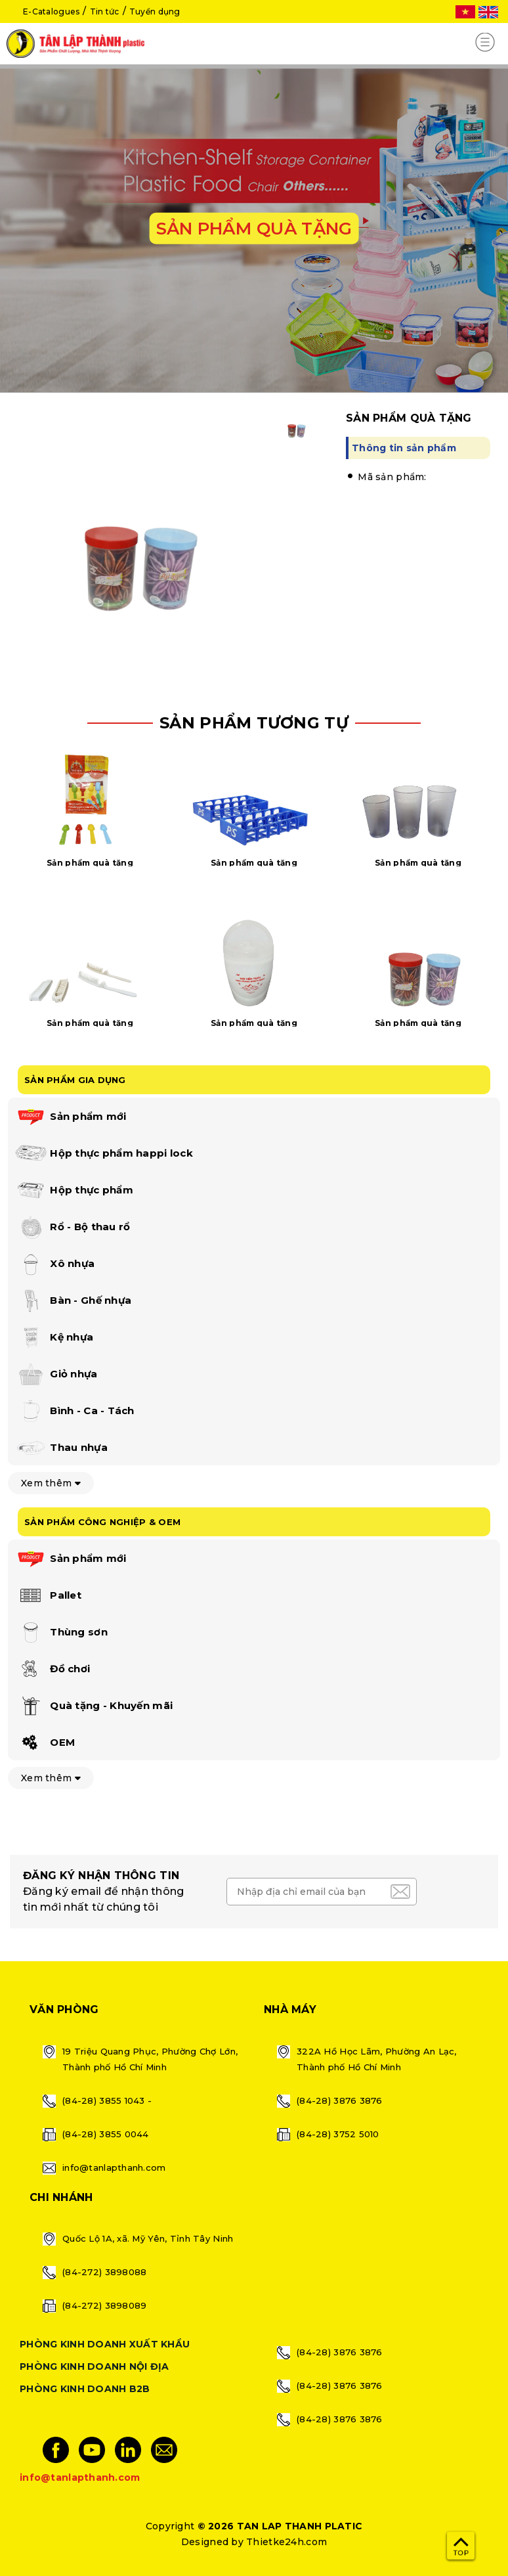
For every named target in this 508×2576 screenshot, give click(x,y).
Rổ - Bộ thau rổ (72, 1227)
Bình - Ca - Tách (74, 1411)
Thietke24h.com (286, 2542)
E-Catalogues (51, 11)
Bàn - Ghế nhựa (72, 1301)
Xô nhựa (54, 1264)
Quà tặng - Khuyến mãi (93, 1706)
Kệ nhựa (53, 1338)
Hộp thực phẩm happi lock (103, 1154)
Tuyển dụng (154, 11)
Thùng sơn (61, 1633)
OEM (44, 1743)
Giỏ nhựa (56, 1375)
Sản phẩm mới (70, 1117)
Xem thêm (51, 1483)
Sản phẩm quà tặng (90, 863)
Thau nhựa (61, 1448)
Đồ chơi (52, 1669)
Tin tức (104, 11)
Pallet (47, 1596)
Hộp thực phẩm (73, 1191)
